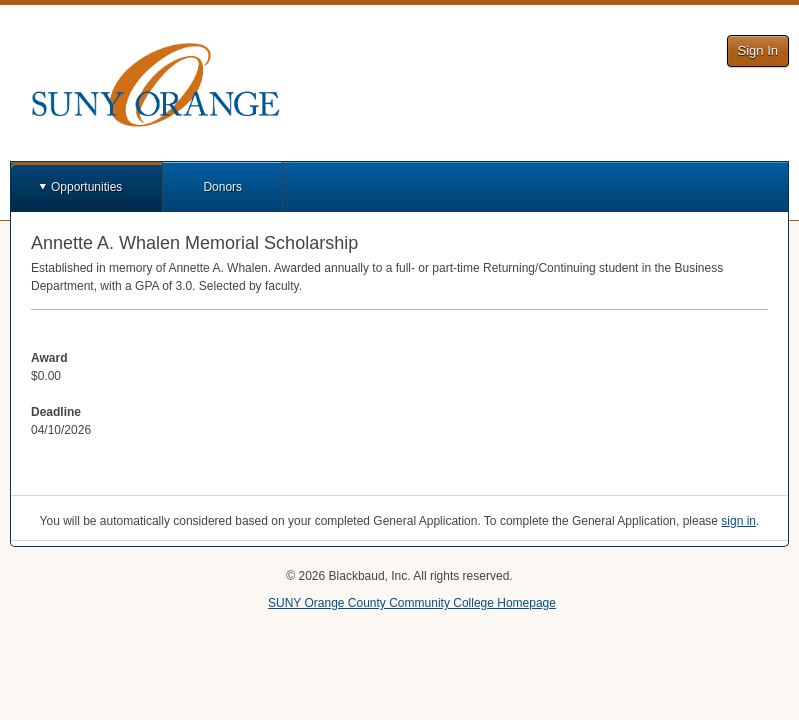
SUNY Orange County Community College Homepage (412, 603)
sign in (738, 521)
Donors (222, 187)
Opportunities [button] (86, 187)
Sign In (758, 50)
